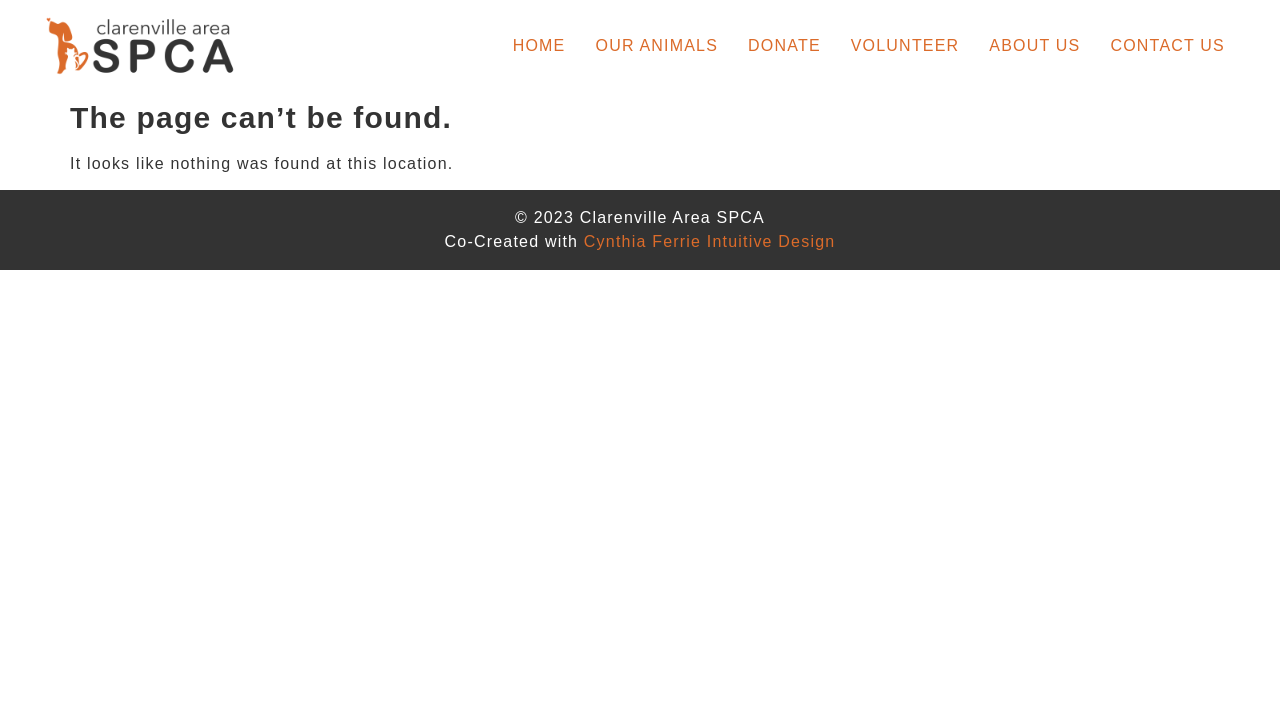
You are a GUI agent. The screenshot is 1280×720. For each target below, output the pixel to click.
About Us (1034, 45)
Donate (784, 45)
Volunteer (905, 45)
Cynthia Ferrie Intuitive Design (710, 241)
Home (539, 45)
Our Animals (657, 45)
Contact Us (1167, 45)
